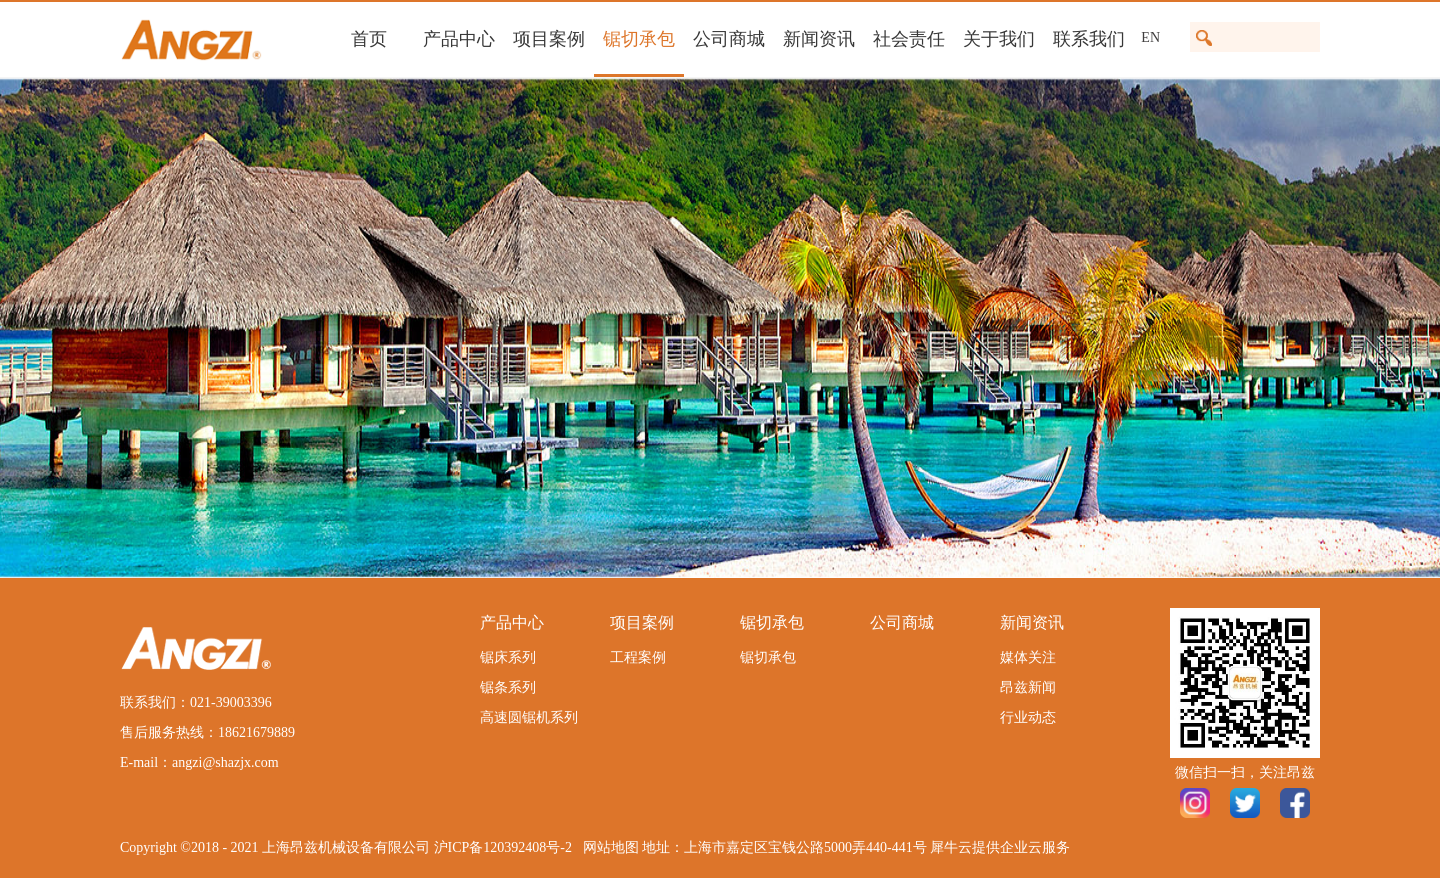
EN (1150, 37)
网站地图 (607, 847)
